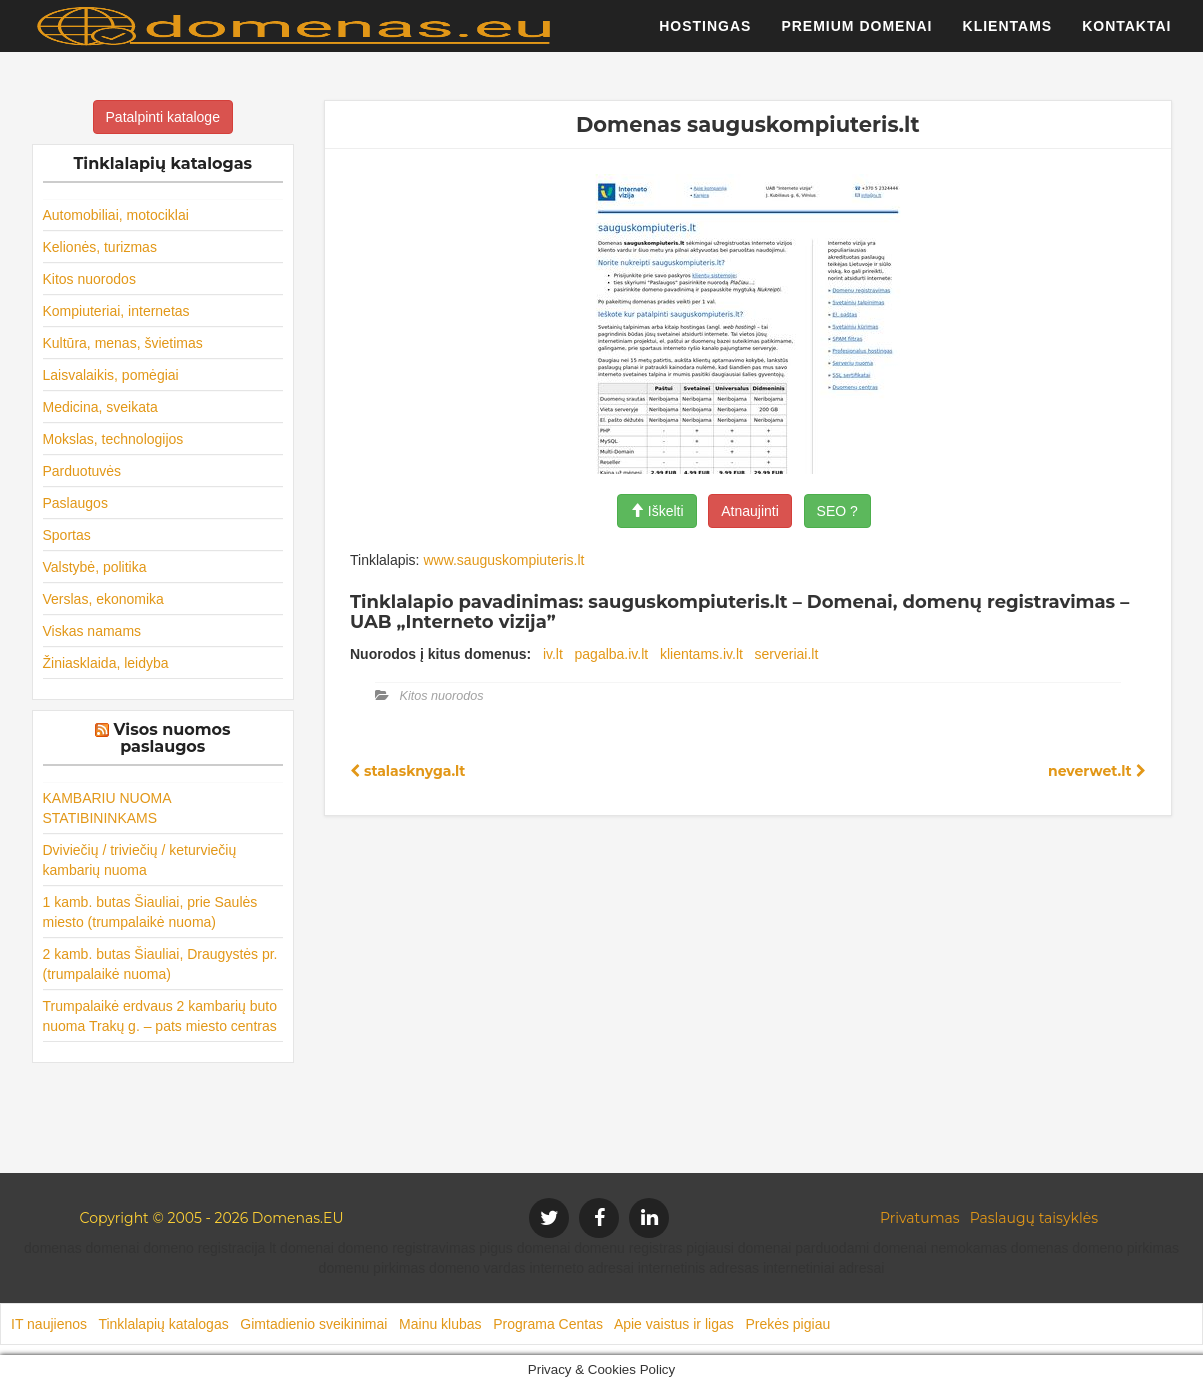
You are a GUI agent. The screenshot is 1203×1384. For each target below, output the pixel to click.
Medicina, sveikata (100, 407)
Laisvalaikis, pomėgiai (111, 375)
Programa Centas (548, 1324)
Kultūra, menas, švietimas (123, 343)
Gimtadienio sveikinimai (313, 1324)
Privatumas (920, 1218)
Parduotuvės (82, 471)
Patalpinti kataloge (163, 117)
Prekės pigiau (787, 1324)
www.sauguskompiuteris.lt (503, 560)
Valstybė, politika (95, 567)
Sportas (67, 535)
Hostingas (705, 35)
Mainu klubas (440, 1324)
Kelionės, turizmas (100, 247)
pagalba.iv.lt (612, 654)
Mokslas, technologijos (113, 439)
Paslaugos (75, 503)
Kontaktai (1126, 35)
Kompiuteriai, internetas (116, 311)
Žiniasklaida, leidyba (106, 663)
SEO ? (837, 511)
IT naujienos (49, 1324)
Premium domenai (856, 35)
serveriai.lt (787, 654)
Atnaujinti (750, 511)
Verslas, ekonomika (103, 599)
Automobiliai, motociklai (116, 215)
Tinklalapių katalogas (163, 1324)
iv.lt (553, 654)
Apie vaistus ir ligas (674, 1324)
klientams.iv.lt (701, 654)
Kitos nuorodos (89, 279)
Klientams (1008, 35)
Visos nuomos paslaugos (172, 738)
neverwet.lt (1097, 771)
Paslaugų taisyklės (1034, 1218)
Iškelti (657, 511)
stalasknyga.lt (407, 771)
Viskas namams (92, 631)
